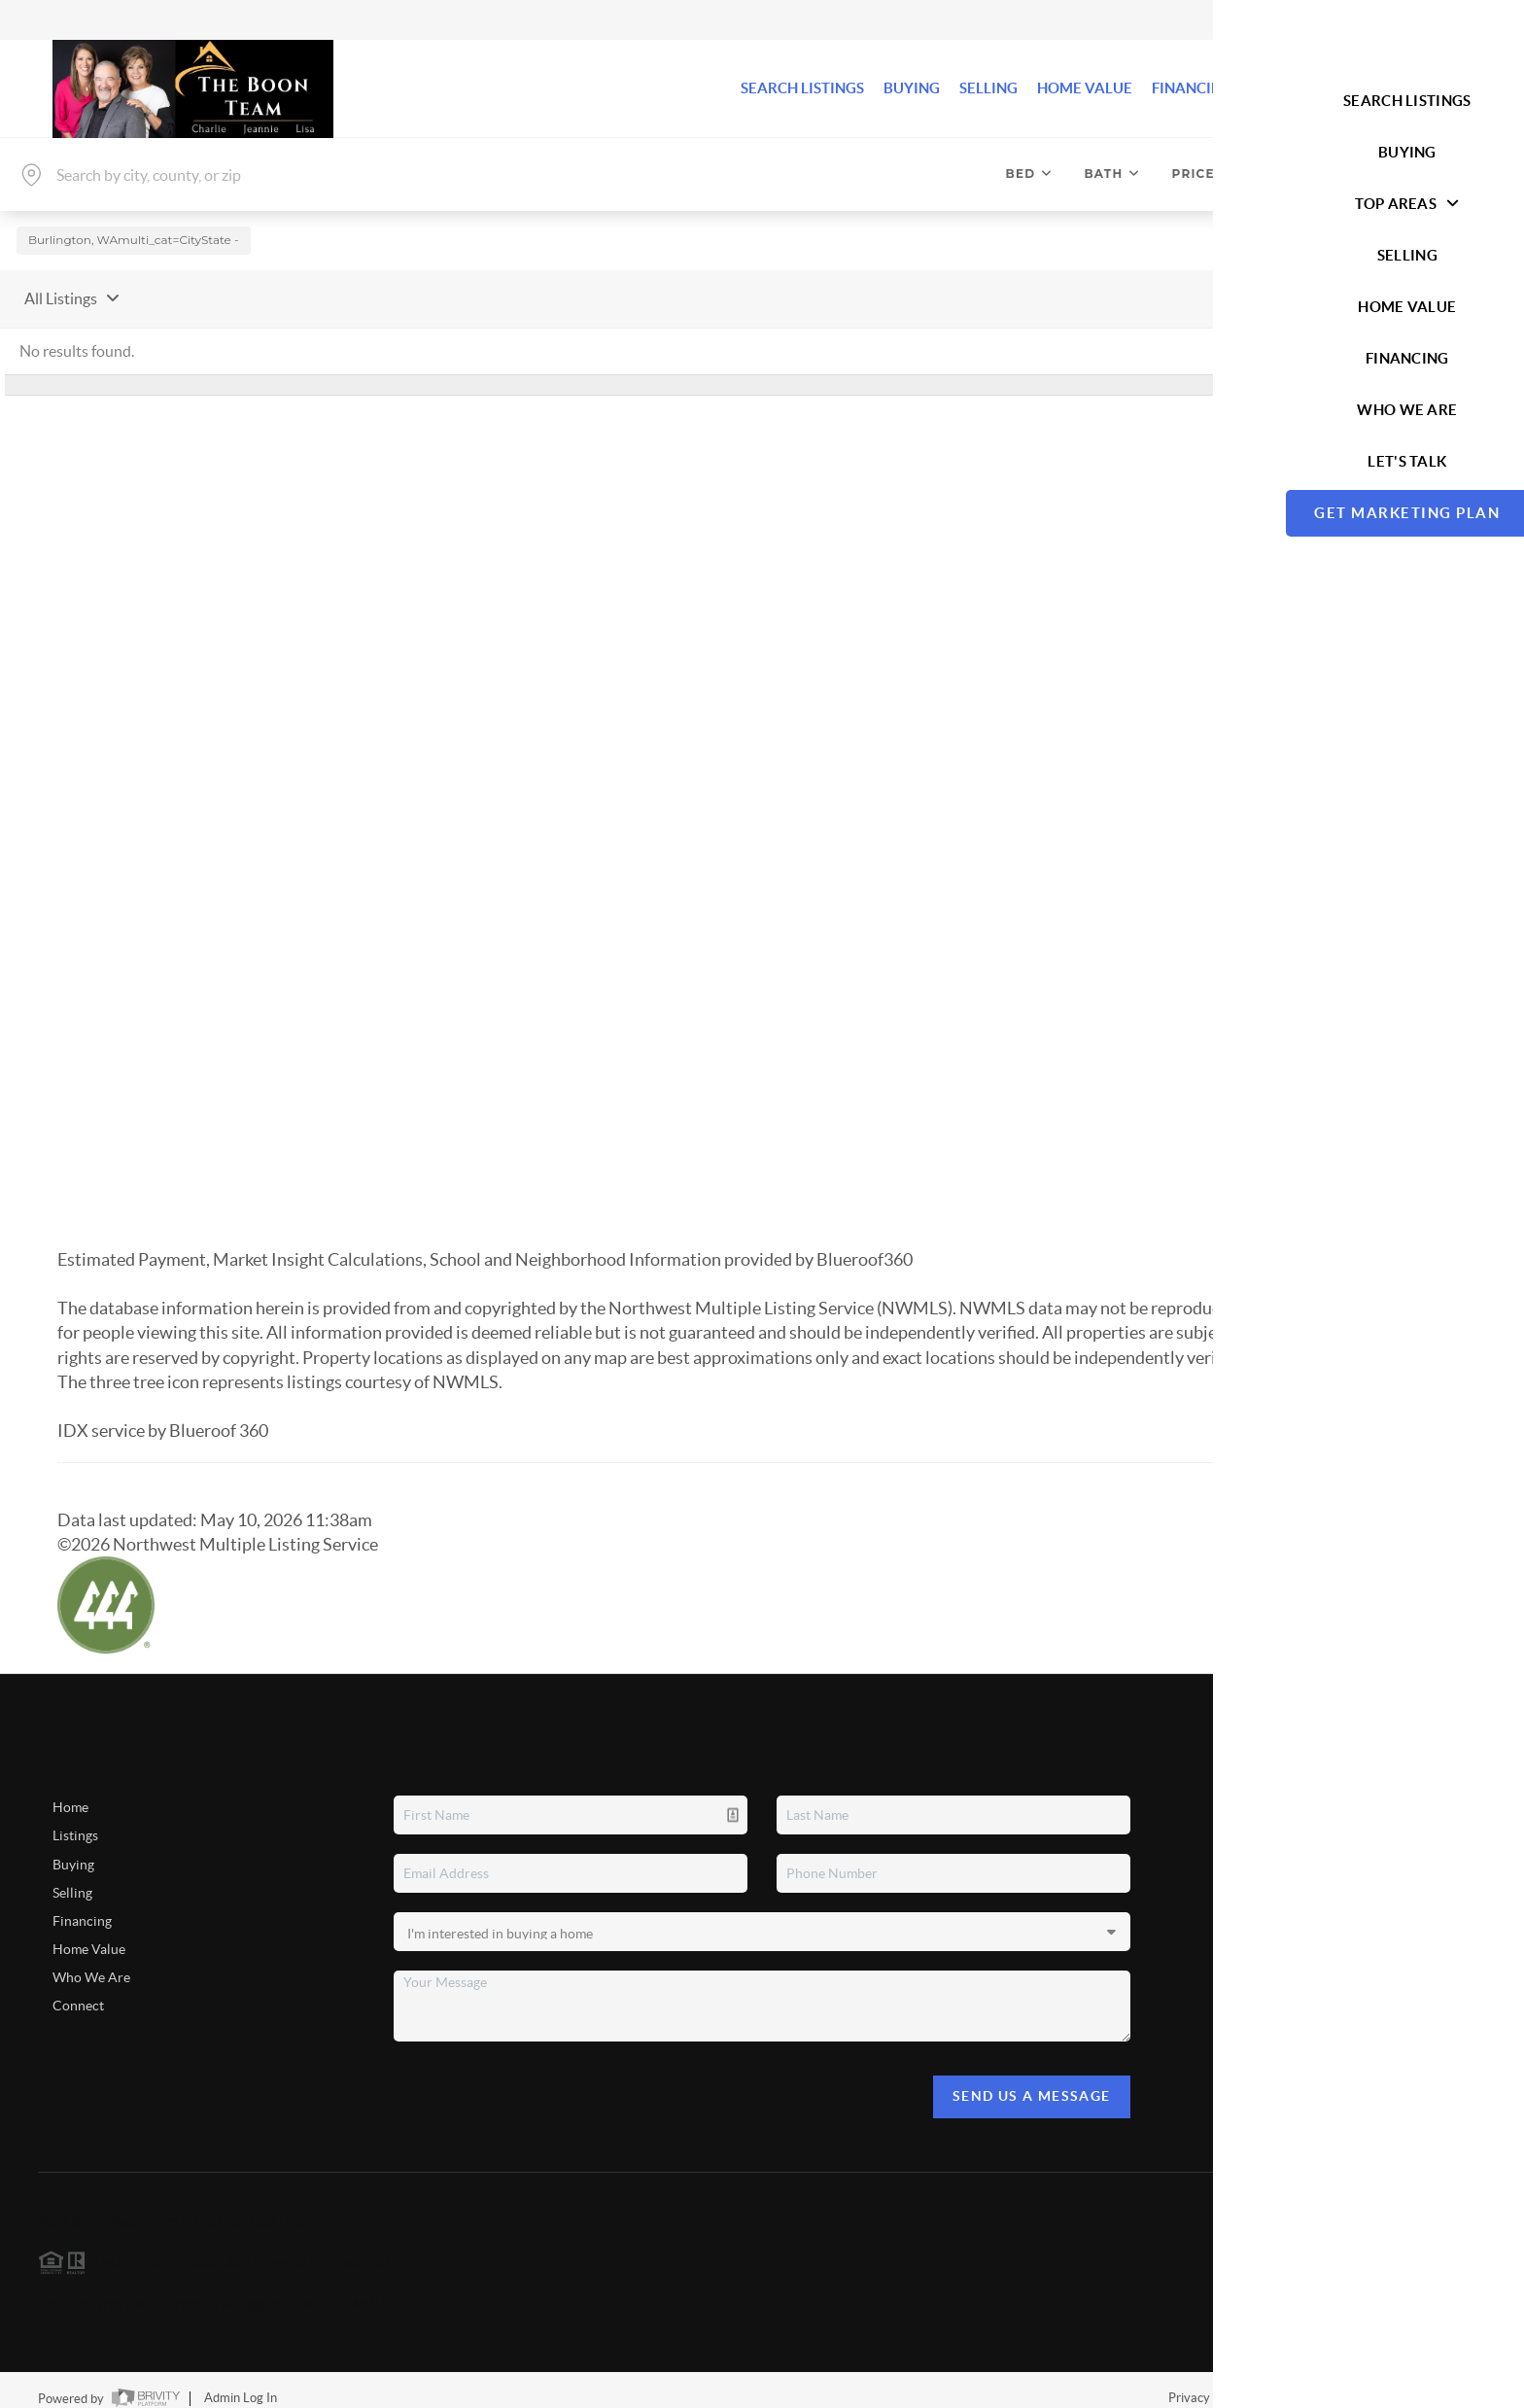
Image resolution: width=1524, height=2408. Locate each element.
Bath (1112, 173)
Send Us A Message (1031, 2081)
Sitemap (1463, 2383)
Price (1202, 173)
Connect (78, 1991)
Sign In (1448, 20)
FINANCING (1192, 88)
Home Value (88, 1933)
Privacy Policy (1207, 2383)
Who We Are (91, 1963)
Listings (75, 1821)
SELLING (988, 88)
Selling (72, 1877)
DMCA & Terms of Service (1343, 2383)
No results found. (76, 335)
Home (70, 1792)
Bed (1030, 173)
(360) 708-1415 (1326, 2037)
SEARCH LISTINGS (802, 88)
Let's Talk (1407, 88)
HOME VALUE (1084, 88)
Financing (82, 1905)
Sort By (1276, 283)
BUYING (911, 88)
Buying (73, 1849)
